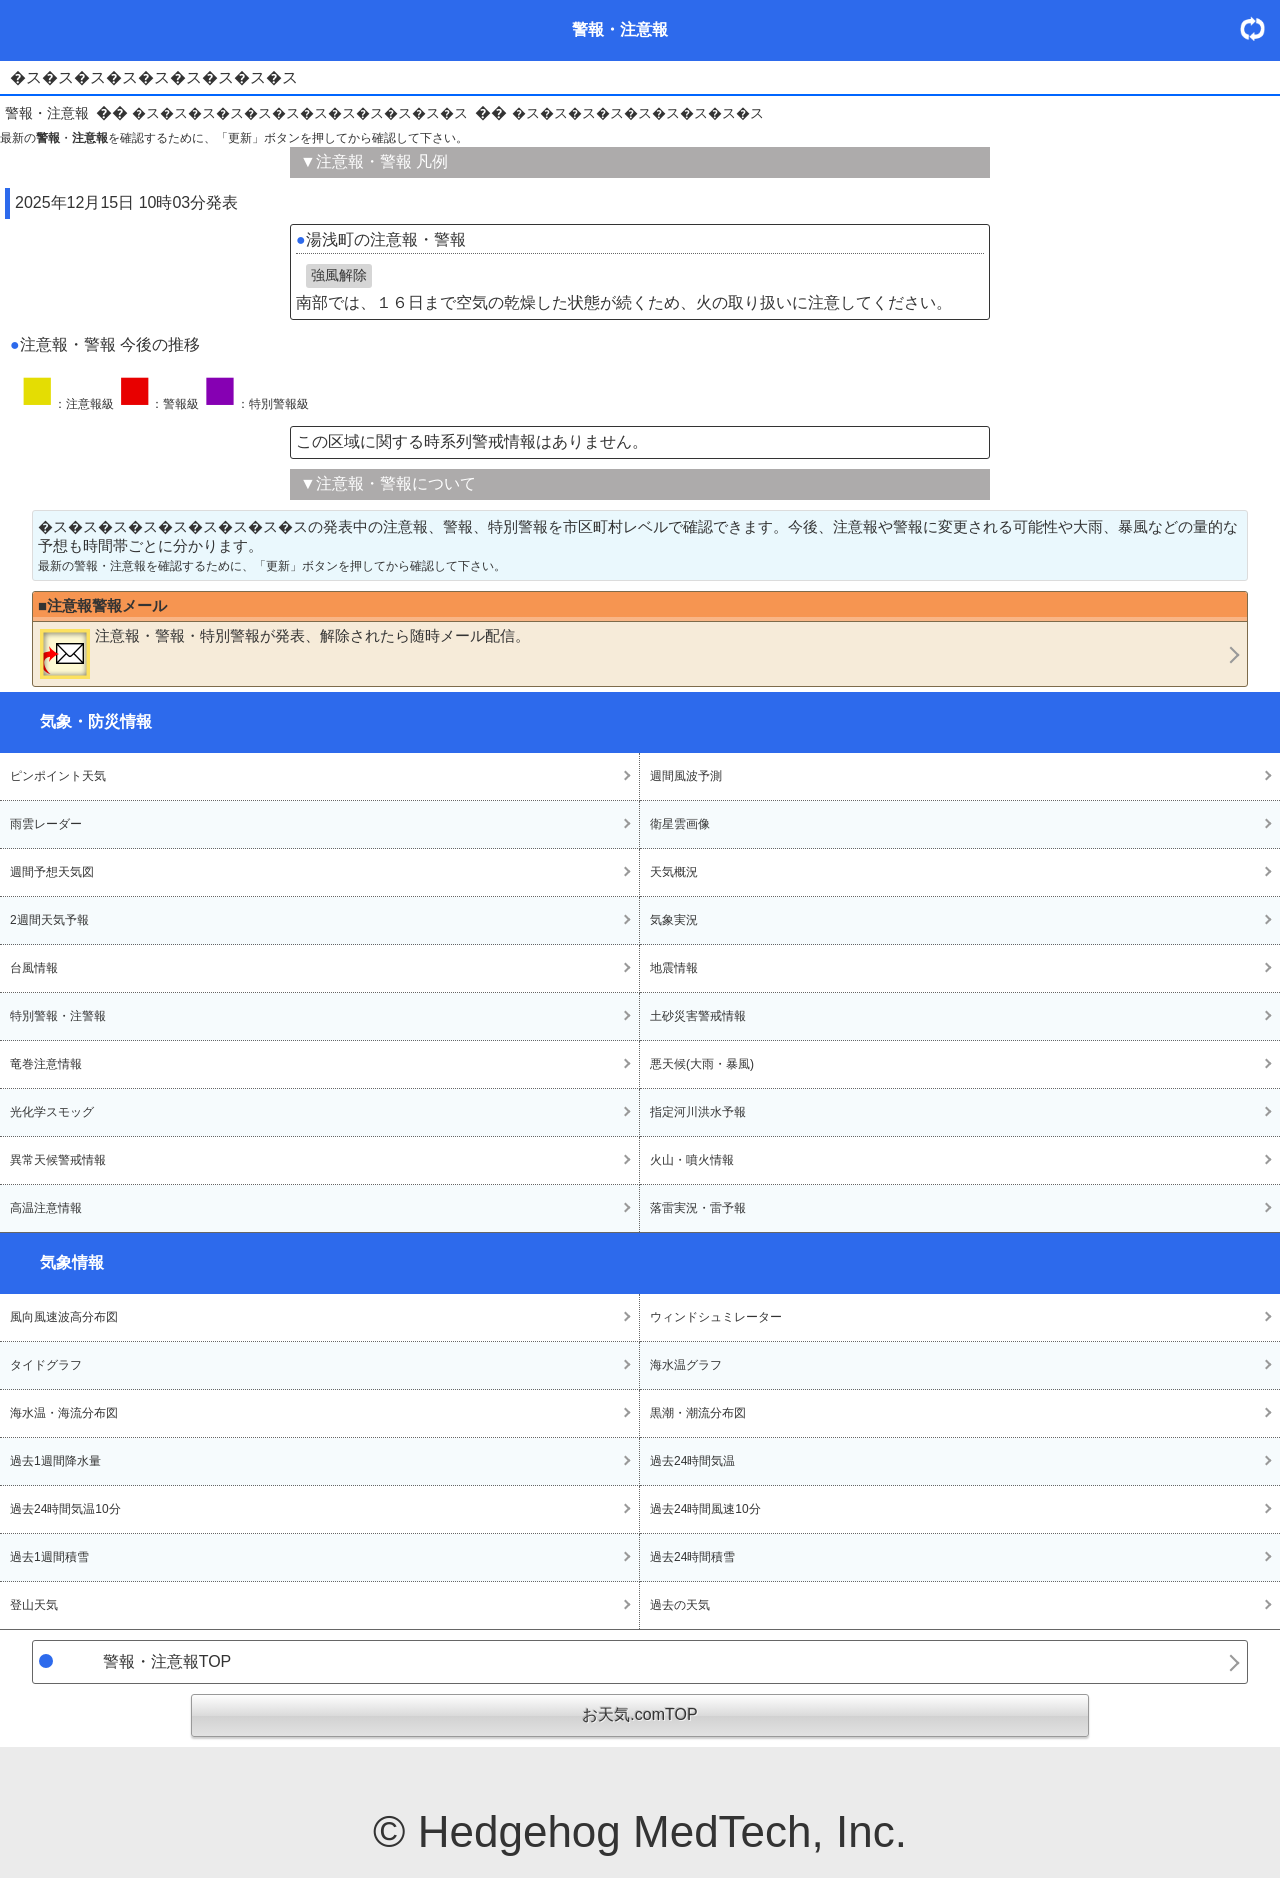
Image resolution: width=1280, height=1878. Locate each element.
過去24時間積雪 (692, 1557)
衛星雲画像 (680, 824)
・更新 (1260, 28)
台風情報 (34, 968)
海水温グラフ (686, 1365)
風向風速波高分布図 (64, 1317)
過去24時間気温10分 (65, 1509)
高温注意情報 (46, 1208)
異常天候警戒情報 (58, 1160)
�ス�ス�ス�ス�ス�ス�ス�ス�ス (638, 113)
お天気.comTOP (639, 1714)
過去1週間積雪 (49, 1557)
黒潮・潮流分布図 (698, 1413)
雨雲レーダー (46, 824)
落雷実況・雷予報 (698, 1208)
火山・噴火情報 (692, 1160)
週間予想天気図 (52, 872)
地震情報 (674, 968)
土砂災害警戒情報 (698, 1016)
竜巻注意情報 (46, 1064)
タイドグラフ (46, 1365)
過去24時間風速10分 (705, 1509)
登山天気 (34, 1605)
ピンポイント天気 (58, 776)
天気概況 (674, 872)
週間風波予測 (686, 776)
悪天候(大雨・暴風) (702, 1064)
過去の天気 (680, 1605)
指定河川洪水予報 (698, 1112)
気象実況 (674, 920)
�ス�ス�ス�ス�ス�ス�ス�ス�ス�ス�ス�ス (300, 113)
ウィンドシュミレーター (716, 1317)
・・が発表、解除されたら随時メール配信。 (285, 653)
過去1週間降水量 (55, 1461)
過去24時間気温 (692, 1461)
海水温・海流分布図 (64, 1413)
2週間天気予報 (49, 920)
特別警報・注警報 (58, 1016)
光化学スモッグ (52, 1112)
